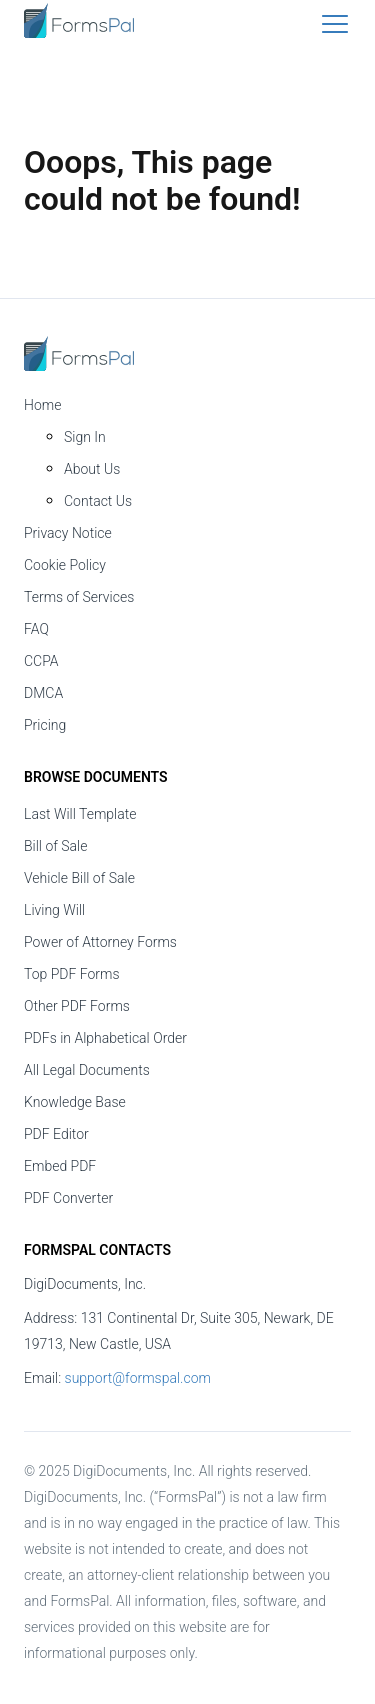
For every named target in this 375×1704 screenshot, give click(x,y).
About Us (92, 469)
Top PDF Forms (72, 974)
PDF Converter (68, 1198)
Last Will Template (80, 814)
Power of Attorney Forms (100, 942)
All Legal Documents (87, 1070)
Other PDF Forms (77, 1006)
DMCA (43, 693)
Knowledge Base (75, 1102)
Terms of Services (79, 597)
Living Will (54, 910)
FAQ (36, 629)
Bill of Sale (56, 846)
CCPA (41, 661)
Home (42, 405)
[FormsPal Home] (79, 355)
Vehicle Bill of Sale (79, 878)
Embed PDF (60, 1166)
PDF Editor (56, 1134)
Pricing (45, 725)
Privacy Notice (68, 533)
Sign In (85, 437)
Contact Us (98, 501)
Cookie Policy (65, 565)
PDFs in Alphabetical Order (105, 1038)
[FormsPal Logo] (79, 32)
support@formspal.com (138, 1378)
